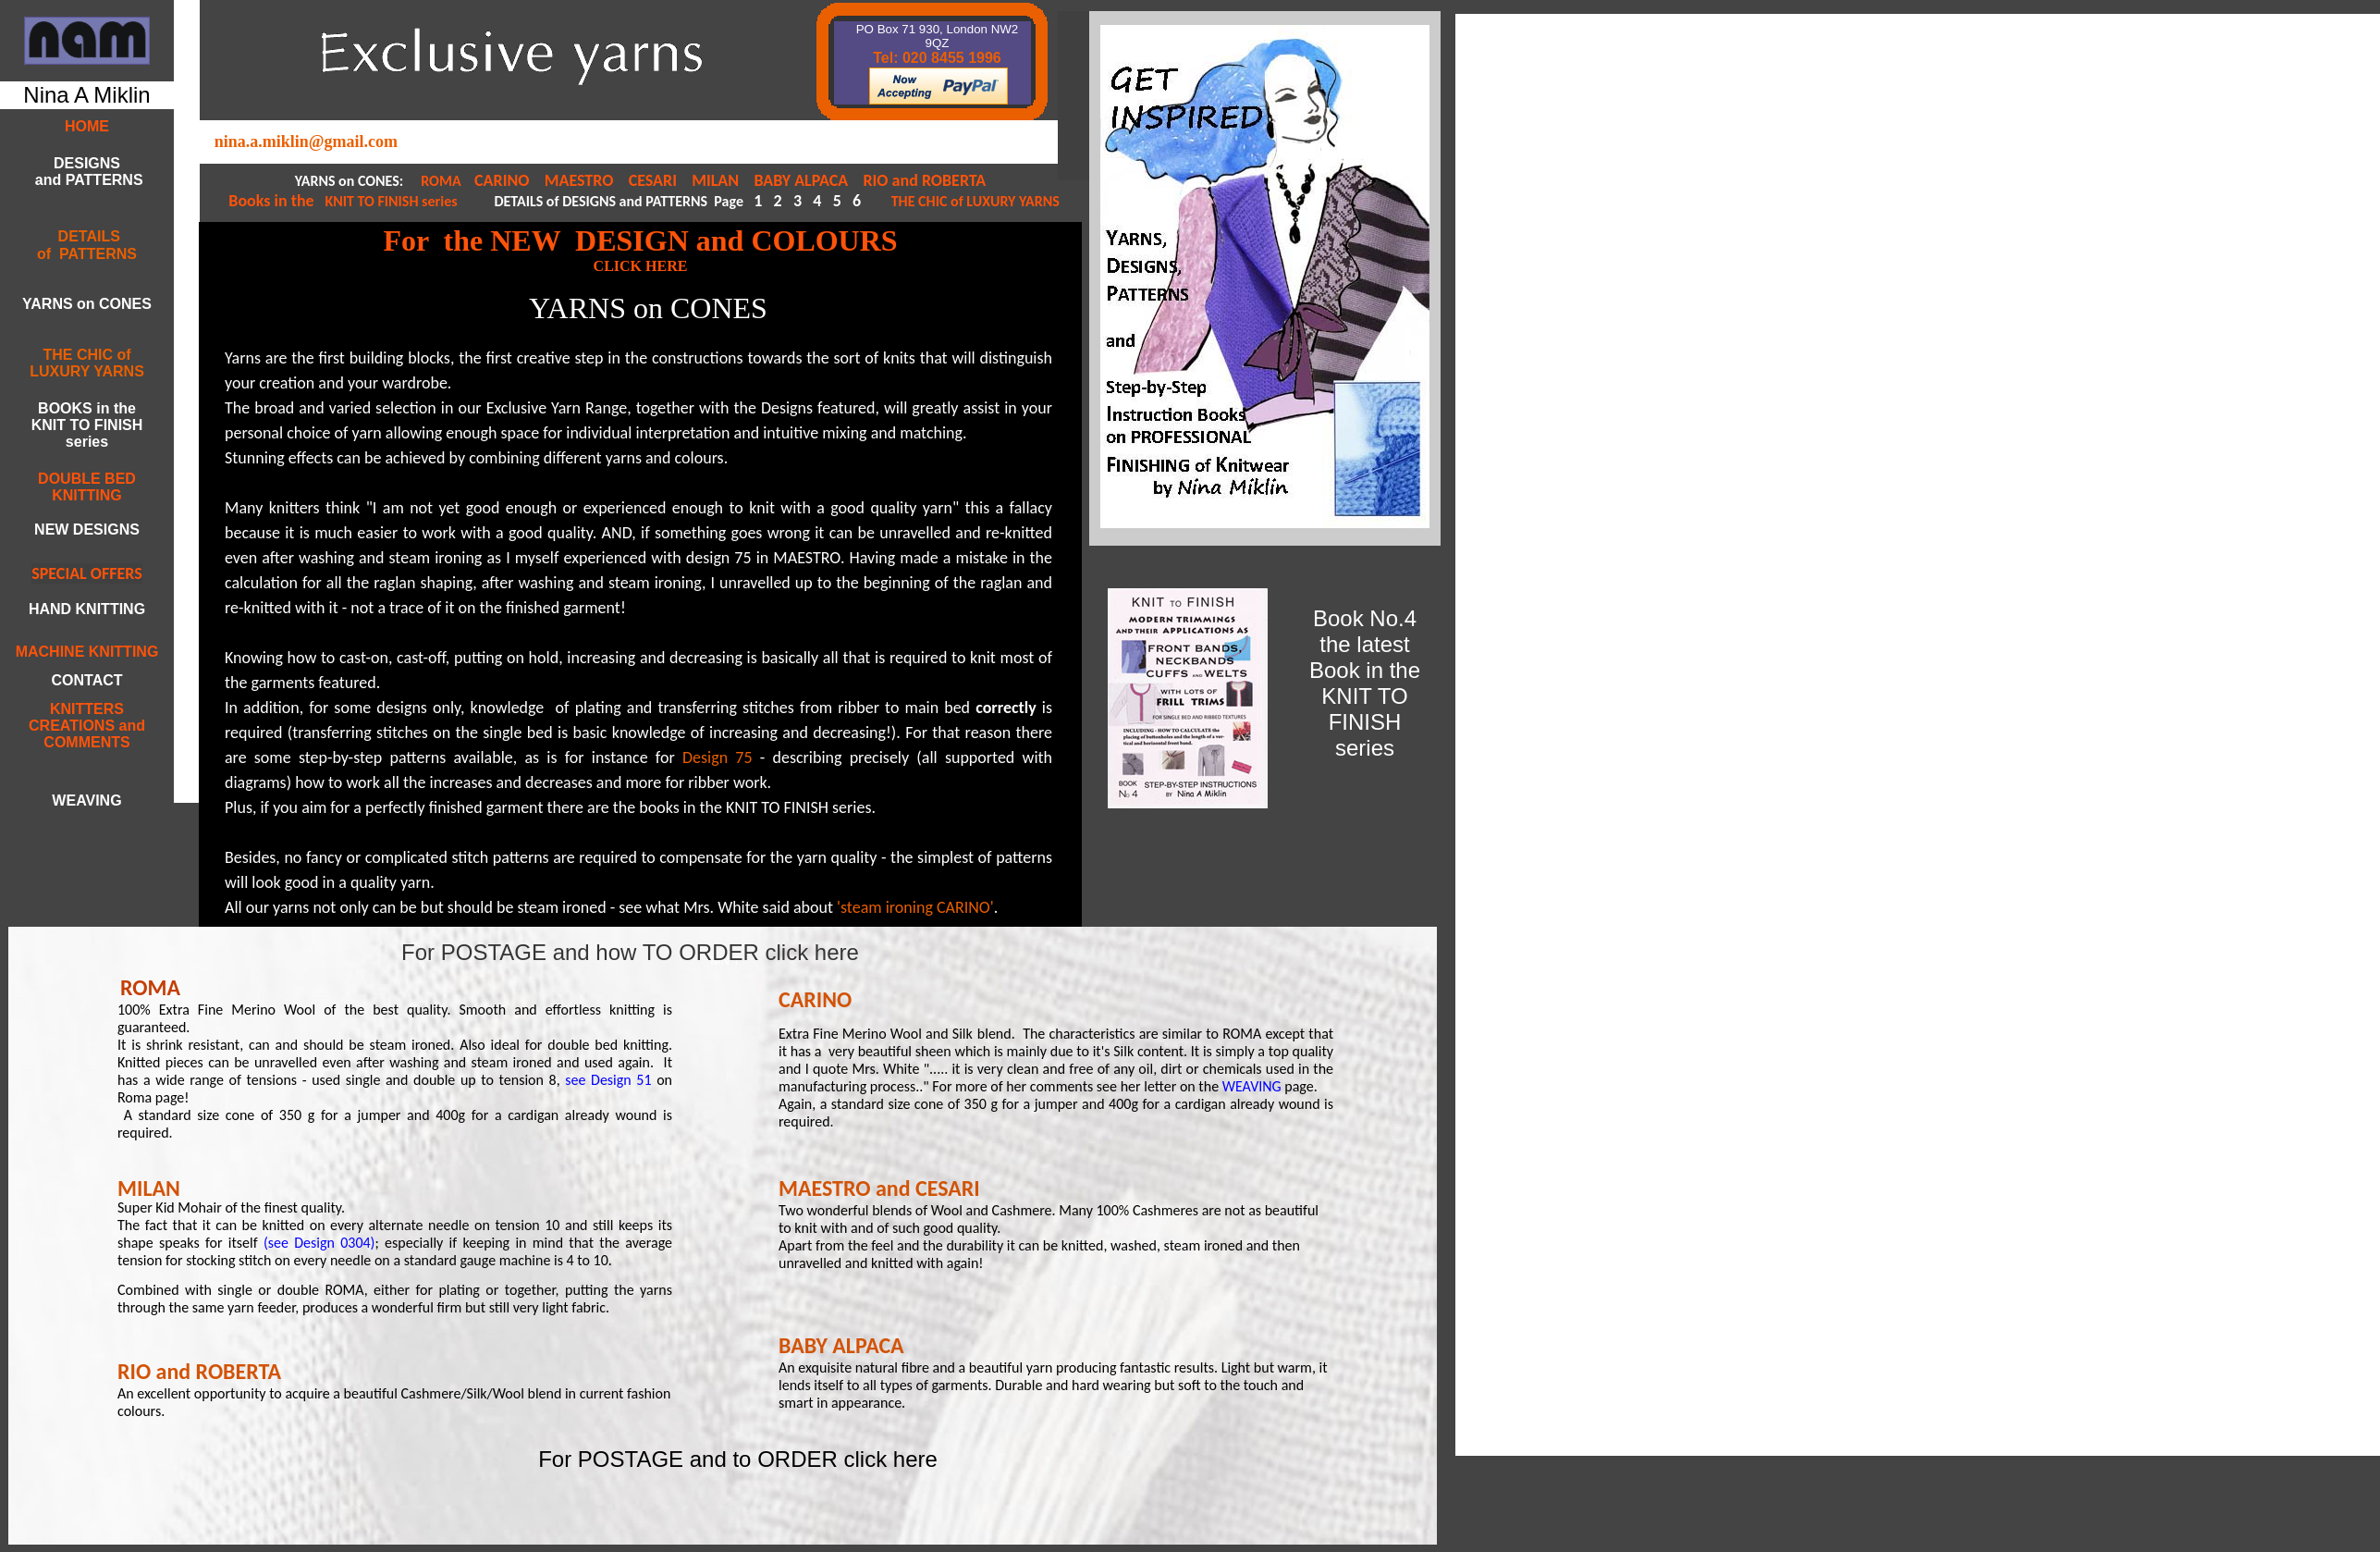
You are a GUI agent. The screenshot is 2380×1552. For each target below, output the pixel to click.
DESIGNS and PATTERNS (86, 171)
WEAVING (1252, 1086)
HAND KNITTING (87, 609)
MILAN (715, 180)
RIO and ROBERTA (924, 180)
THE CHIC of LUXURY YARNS (975, 201)
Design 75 (717, 757)
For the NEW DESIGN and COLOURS (640, 240)
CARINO (503, 180)
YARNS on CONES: (351, 181)
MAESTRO (579, 180)
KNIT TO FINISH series (390, 201)
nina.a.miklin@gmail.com (306, 141)
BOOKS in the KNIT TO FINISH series (87, 425)
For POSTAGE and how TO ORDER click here (630, 952)
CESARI (655, 180)
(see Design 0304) (319, 1242)
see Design (598, 1080)
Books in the (274, 201)
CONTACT (86, 680)
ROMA (441, 181)
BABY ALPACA (803, 180)
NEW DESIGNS (87, 529)
